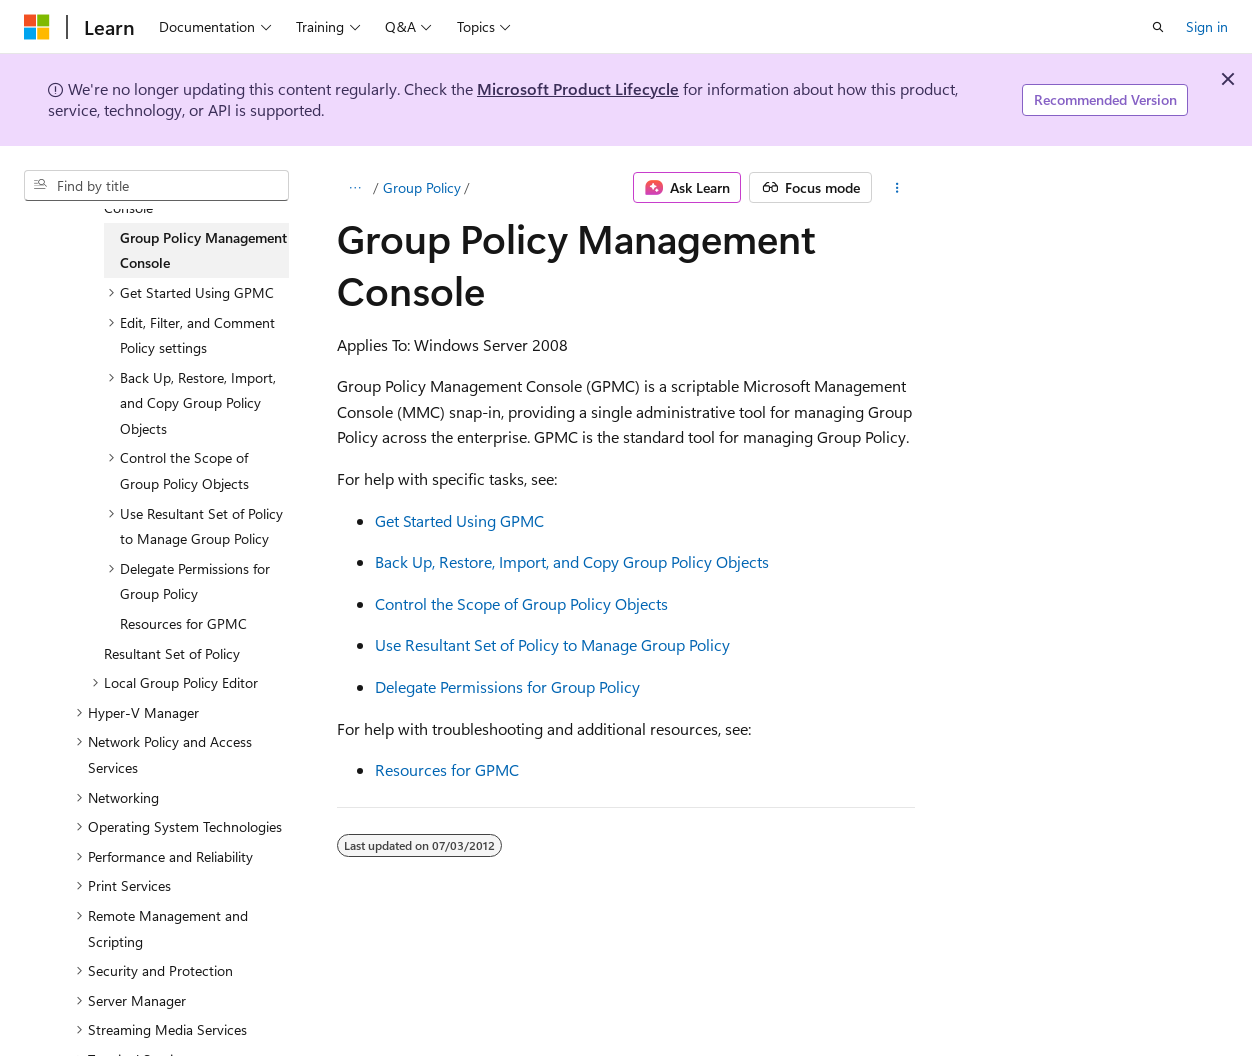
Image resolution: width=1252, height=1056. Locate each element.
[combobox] (156, 186)
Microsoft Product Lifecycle (578, 88)
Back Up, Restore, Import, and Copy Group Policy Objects (572, 561)
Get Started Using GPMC (459, 520)
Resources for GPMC (447, 769)
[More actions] (897, 188)
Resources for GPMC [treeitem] (183, 623)
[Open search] (1158, 27)
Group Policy (422, 187)
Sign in (1207, 26)
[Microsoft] (37, 27)
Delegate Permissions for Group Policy (507, 686)
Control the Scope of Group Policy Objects (521, 603)
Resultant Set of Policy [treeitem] (172, 653)
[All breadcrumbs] (354, 188)
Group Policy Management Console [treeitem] (203, 250)
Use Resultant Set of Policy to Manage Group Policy (552, 644)
